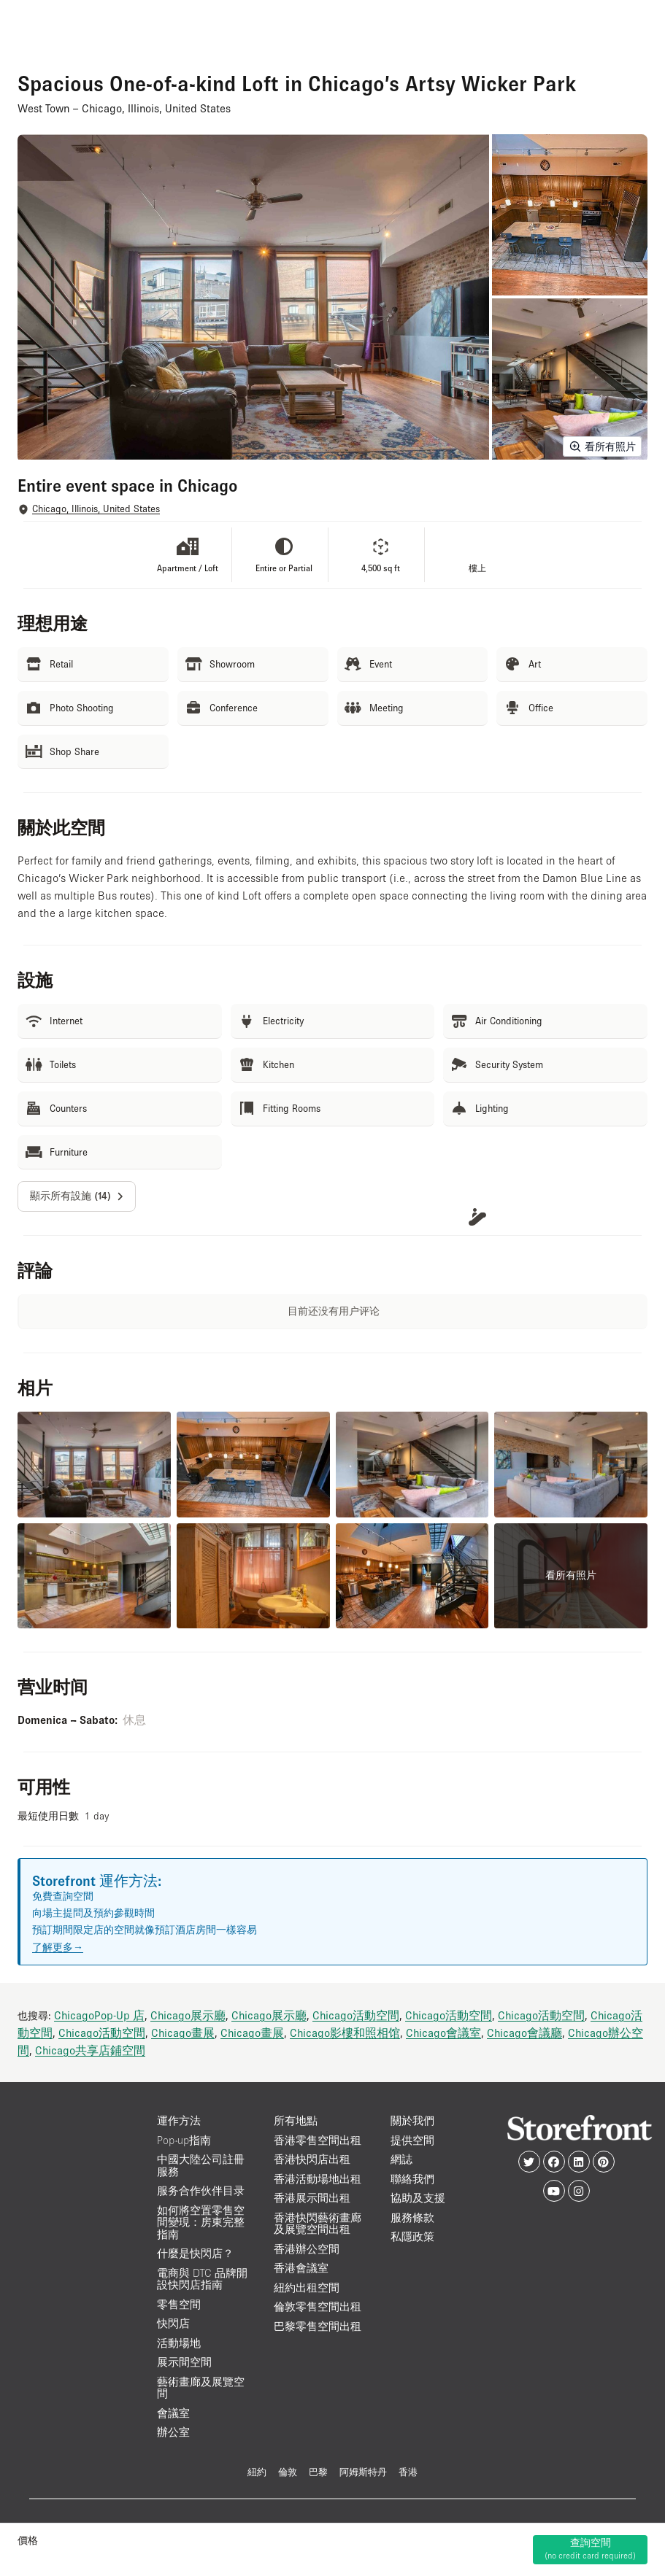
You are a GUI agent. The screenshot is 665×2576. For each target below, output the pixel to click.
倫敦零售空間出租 (317, 2306)
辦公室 (173, 2432)
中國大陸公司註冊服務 (201, 2165)
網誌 (401, 2159)
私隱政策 (412, 2236)
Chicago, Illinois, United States (96, 508)
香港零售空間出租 (317, 2140)
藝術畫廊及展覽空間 (201, 2387)
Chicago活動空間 (355, 2015)
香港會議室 (301, 2268)
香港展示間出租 (312, 2198)
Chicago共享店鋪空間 (90, 2050)
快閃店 (173, 2323)
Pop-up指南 (184, 2140)
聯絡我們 (412, 2179)
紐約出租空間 (306, 2287)
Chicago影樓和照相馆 (345, 2032)
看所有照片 (602, 446)
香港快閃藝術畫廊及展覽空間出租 (317, 2223)
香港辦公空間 (306, 2249)
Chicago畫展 (183, 2032)
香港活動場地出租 (317, 2179)
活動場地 (179, 2343)
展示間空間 (184, 2362)
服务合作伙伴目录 (201, 2190)
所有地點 (296, 2120)
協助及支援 (418, 2198)
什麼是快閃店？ (195, 2253)
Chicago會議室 (443, 2032)
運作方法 (179, 2120)
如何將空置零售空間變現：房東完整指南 (201, 2222)
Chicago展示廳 (188, 2015)
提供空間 (412, 2140)
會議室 (173, 2413)
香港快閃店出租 (312, 2159)
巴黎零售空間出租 (317, 2326)
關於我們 (412, 2120)
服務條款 (412, 2217)
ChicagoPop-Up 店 (99, 2015)
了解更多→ (57, 1947)
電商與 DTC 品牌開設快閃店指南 (202, 2279)
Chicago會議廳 (524, 2032)
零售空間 (179, 2304)
